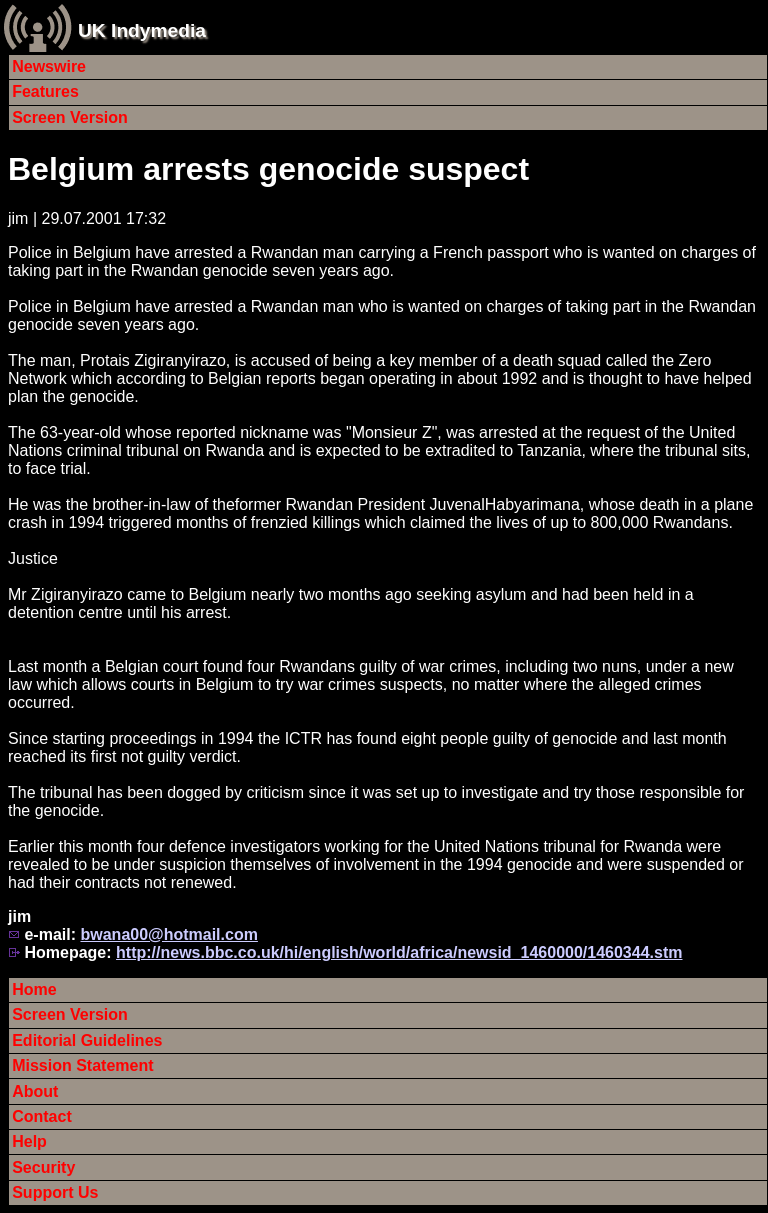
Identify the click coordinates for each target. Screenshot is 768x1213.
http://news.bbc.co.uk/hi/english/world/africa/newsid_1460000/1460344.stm (399, 952)
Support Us (55, 1192)
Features (45, 91)
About (35, 1091)
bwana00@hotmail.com (168, 934)
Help (29, 1141)
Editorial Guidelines (87, 1040)
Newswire (49, 66)
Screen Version (70, 117)
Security (43, 1167)
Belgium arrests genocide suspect (268, 169)
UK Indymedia (142, 30)
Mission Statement (82, 1065)
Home (34, 989)
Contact (42, 1116)
